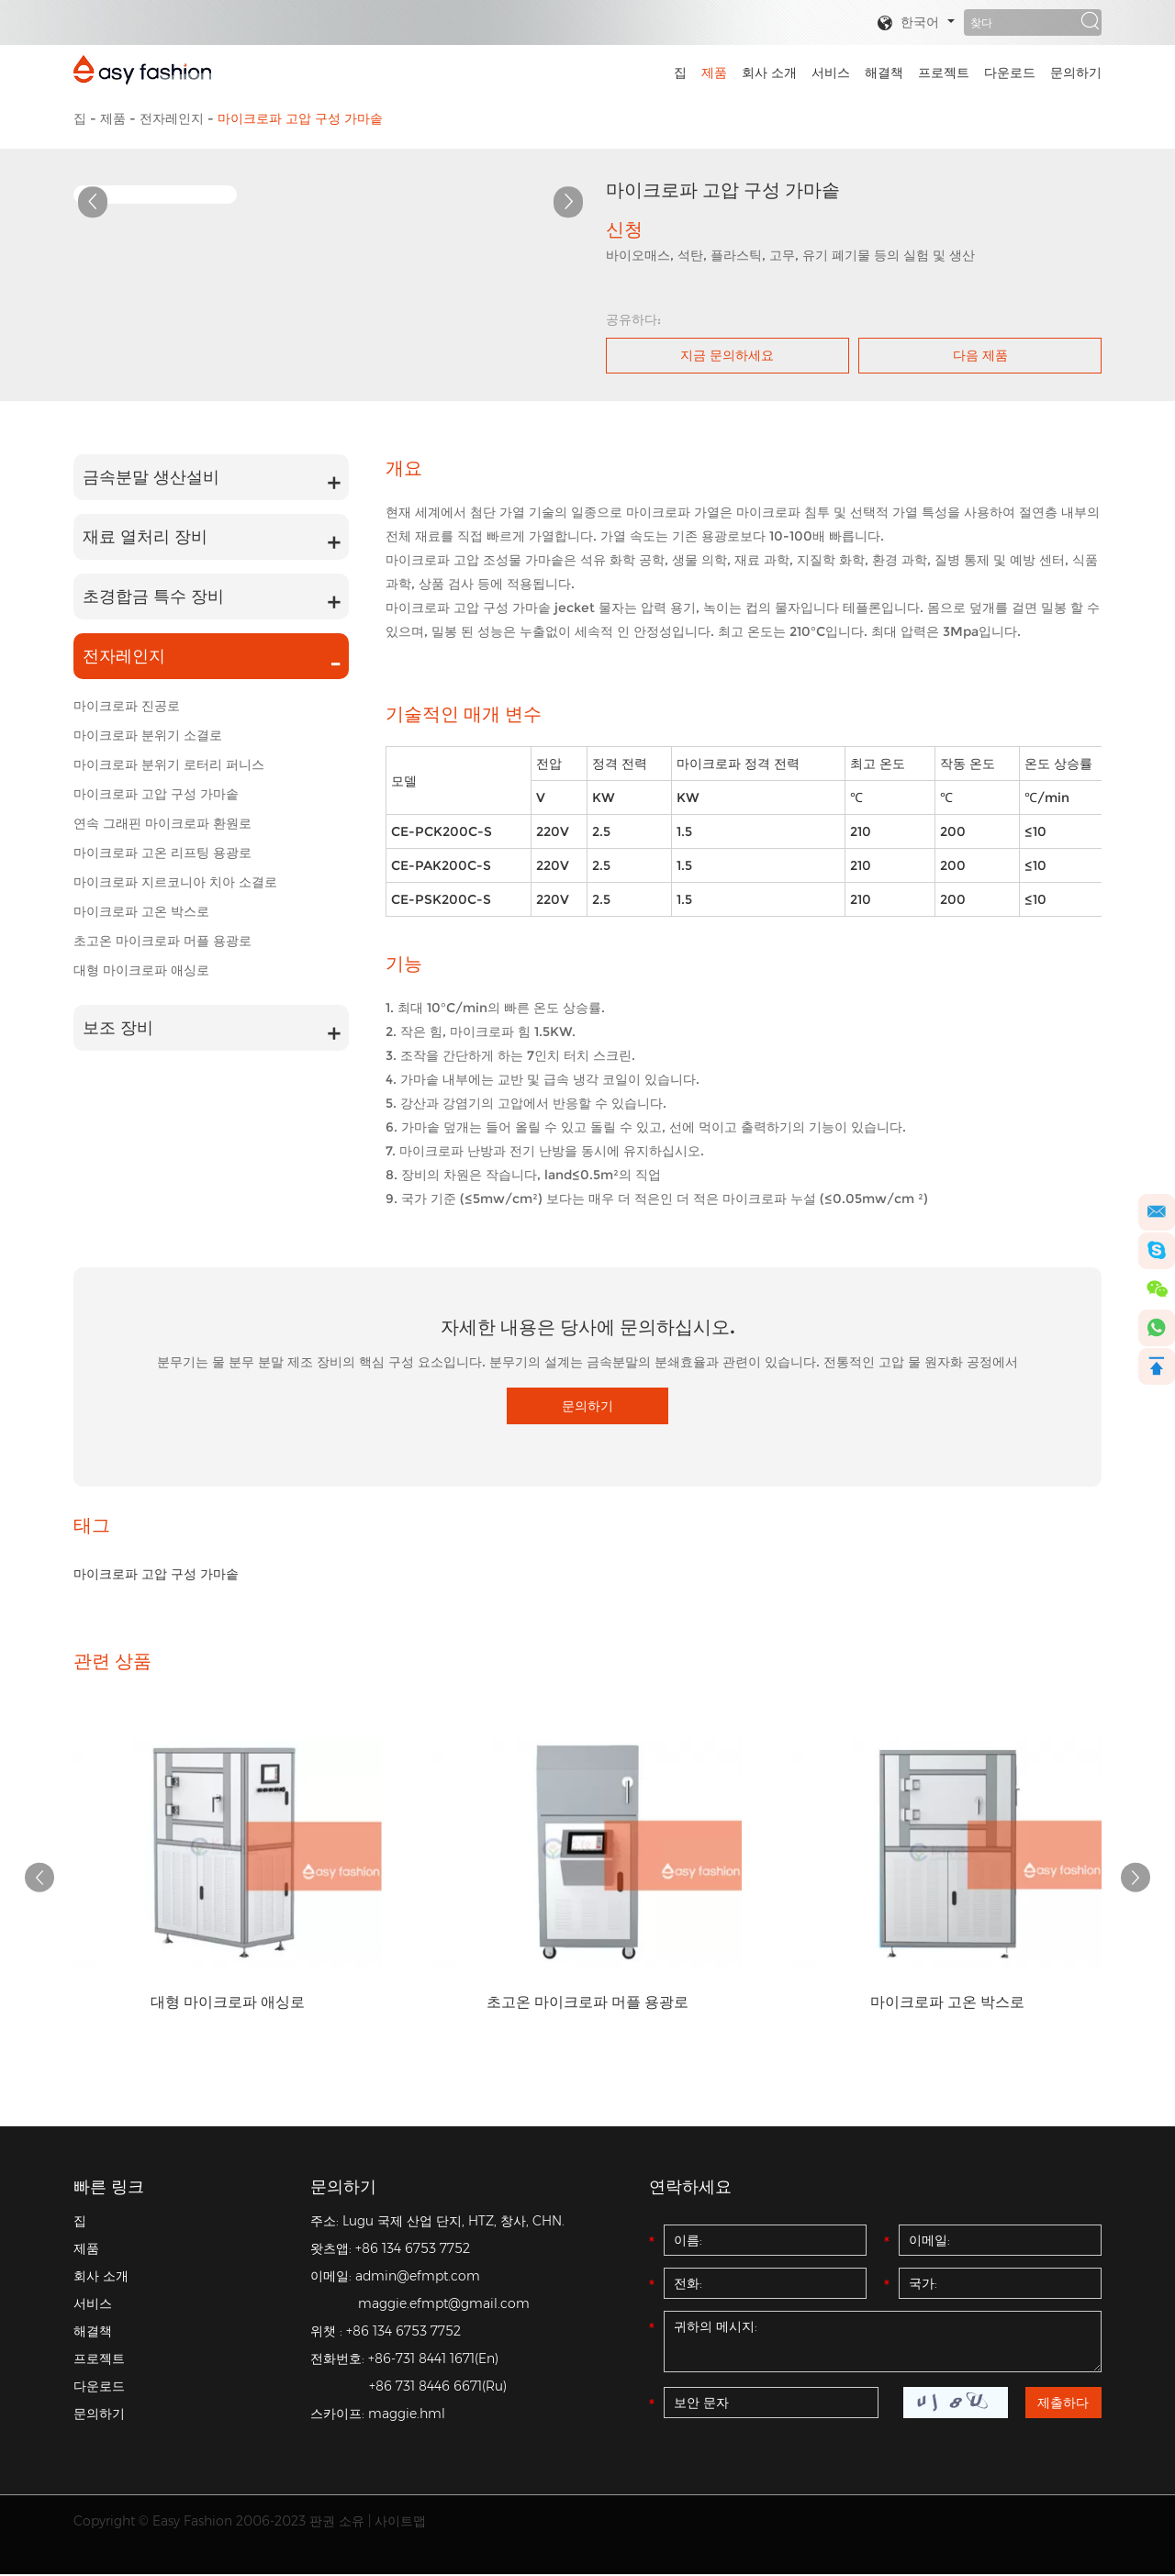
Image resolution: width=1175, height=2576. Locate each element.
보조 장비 (118, 1028)
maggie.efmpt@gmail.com (444, 2305)
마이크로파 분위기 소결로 (147, 735)
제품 (714, 72)
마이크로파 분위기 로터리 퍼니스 (168, 764)
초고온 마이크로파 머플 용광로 (162, 940)
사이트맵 (400, 2523)
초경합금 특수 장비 (153, 596)
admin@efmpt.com (417, 2277)
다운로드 (1009, 72)
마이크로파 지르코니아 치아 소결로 (175, 882)
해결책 (884, 72)
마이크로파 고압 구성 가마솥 (300, 118)
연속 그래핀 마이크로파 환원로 (162, 823)
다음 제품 (980, 355)
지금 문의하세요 (727, 355)
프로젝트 (943, 72)
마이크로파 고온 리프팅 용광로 (162, 852)
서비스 (830, 72)
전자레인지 (172, 118)
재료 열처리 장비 (145, 537)
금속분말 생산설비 (151, 477)
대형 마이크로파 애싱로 (141, 970)
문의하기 (1076, 72)
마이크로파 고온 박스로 (141, 911)
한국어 (908, 23)
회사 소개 (769, 72)
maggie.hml (406, 2415)
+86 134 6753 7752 (412, 2250)
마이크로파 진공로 (126, 705)
